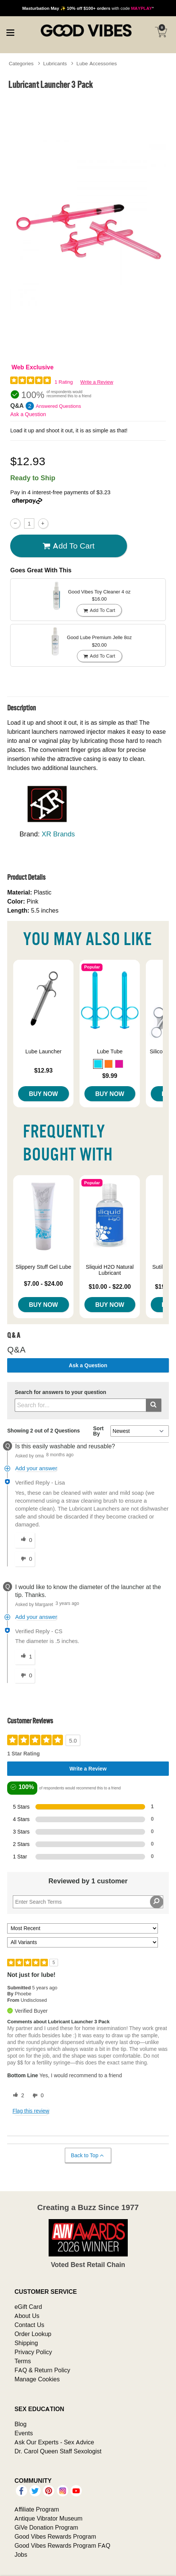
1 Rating (64, 382)
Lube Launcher (43, 1051)
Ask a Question (28, 414)
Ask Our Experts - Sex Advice (54, 2442)
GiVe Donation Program (46, 2527)
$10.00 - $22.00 (110, 1286)
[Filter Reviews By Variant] (82, 1942)
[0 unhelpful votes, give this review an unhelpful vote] (36, 2095)
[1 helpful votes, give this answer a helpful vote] (25, 1657)
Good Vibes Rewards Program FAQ (62, 2545)
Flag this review (30, 2111)
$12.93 (43, 1070)
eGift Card (28, 2306)
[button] (98, 1064)
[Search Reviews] (88, 1901)
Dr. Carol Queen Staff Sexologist (57, 2451)
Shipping (26, 2343)
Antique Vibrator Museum (48, 2518)
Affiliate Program (36, 2509)
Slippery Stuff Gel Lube (43, 1266)
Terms (22, 2361)
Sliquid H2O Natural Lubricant (110, 1269)
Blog (20, 2424)
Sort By (98, 1431)
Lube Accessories (97, 63)
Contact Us (29, 2325)
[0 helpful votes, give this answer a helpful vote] (25, 1540)
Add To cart (69, 545)
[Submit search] (153, 1405)
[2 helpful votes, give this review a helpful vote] (17, 2095)
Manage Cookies (37, 2379)
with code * (88, 8)
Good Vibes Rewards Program (55, 2536)
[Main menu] (10, 31)
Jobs (20, 2554)
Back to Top (87, 2155)
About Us (26, 2315)
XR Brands (58, 834)
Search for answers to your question (60, 1392)
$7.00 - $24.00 (43, 1283)
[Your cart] (161, 32)
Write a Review (96, 382)
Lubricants (55, 63)
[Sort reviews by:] (82, 1928)
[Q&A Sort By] (139, 1431)
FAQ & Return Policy (42, 2370)
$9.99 (109, 1075)
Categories (21, 63)
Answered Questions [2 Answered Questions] (58, 406)
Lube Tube (109, 1051)
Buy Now (43, 1093)
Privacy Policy (33, 2352)
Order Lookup (32, 2334)
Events (23, 2433)
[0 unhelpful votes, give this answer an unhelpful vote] (25, 1559)
